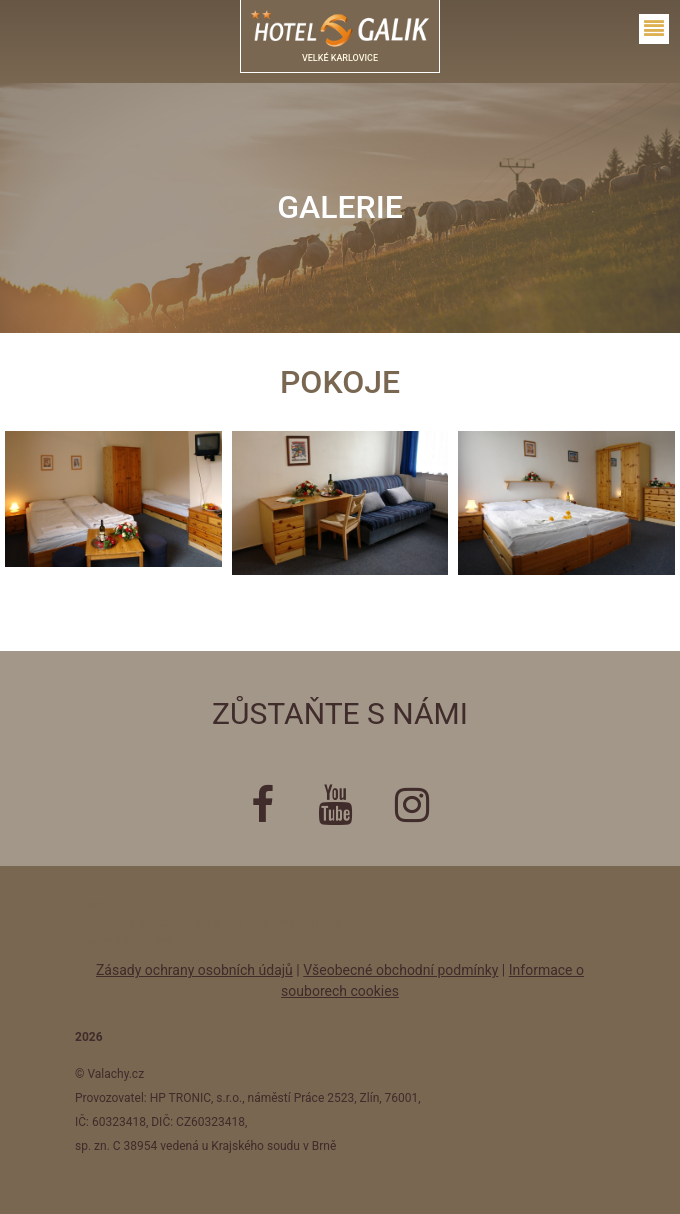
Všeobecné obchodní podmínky (400, 970)
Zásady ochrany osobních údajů (194, 970)
